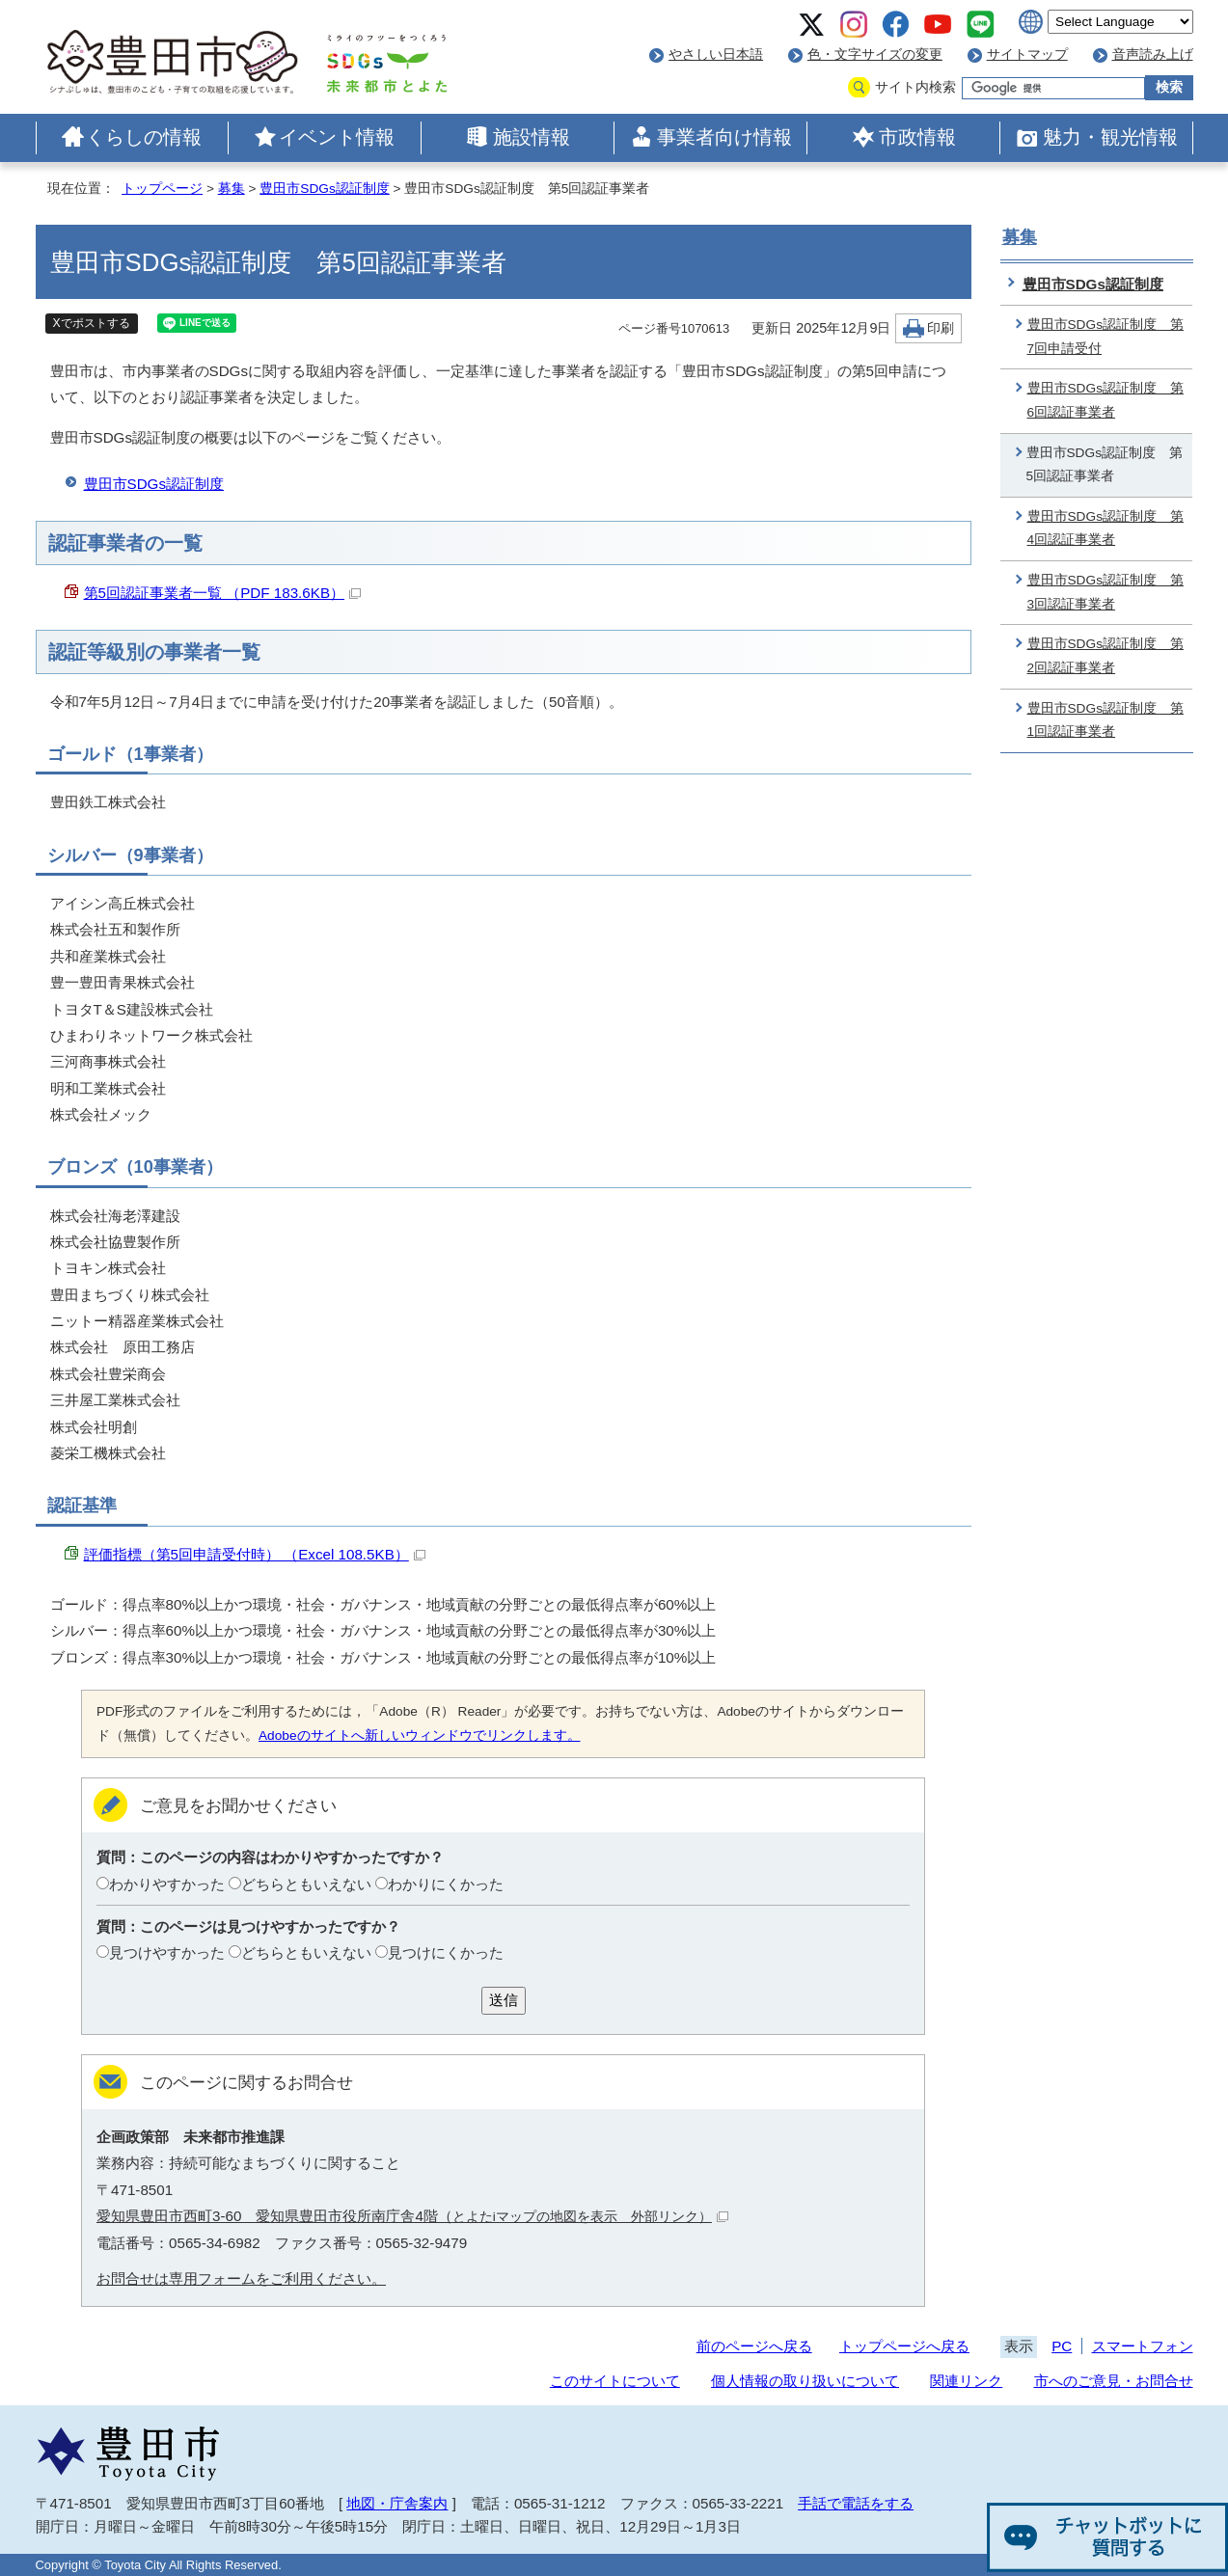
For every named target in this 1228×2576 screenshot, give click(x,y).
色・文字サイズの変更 (874, 54)
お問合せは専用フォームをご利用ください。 (241, 2278)
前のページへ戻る (754, 2346)
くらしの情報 (144, 137)
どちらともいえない (306, 1884)
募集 (231, 188)
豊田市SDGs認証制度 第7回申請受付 (1105, 336)
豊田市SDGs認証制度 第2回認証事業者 (1105, 656)
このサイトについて (615, 2381)
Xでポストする (91, 323)
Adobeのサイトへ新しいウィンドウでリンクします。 (420, 1735)
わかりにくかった (446, 1884)
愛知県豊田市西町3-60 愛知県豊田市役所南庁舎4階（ (412, 2216)
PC (1061, 2346)
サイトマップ (1027, 54)
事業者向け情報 (724, 137)
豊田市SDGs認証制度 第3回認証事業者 (1105, 592)
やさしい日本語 (716, 54)
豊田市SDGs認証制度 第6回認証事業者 (1105, 400)
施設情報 (531, 137)
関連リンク (966, 2381)
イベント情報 (337, 137)
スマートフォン (1142, 2346)
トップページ (162, 188)
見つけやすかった (167, 1952)
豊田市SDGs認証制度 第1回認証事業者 (1105, 720)
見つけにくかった (446, 1952)
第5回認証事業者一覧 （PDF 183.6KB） (223, 592)
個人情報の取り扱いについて (805, 2381)
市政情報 (917, 137)
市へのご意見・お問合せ (1113, 2381)
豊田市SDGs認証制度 (324, 188)
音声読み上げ (1152, 54)
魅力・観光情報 (1110, 137)
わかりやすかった (167, 1884)
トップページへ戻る (904, 2346)
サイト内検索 (915, 87)
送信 (503, 2000)
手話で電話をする (856, 2503)
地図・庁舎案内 (397, 2503)
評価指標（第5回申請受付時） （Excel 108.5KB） (254, 1554)
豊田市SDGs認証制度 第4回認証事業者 (1105, 528)
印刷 (940, 328)
